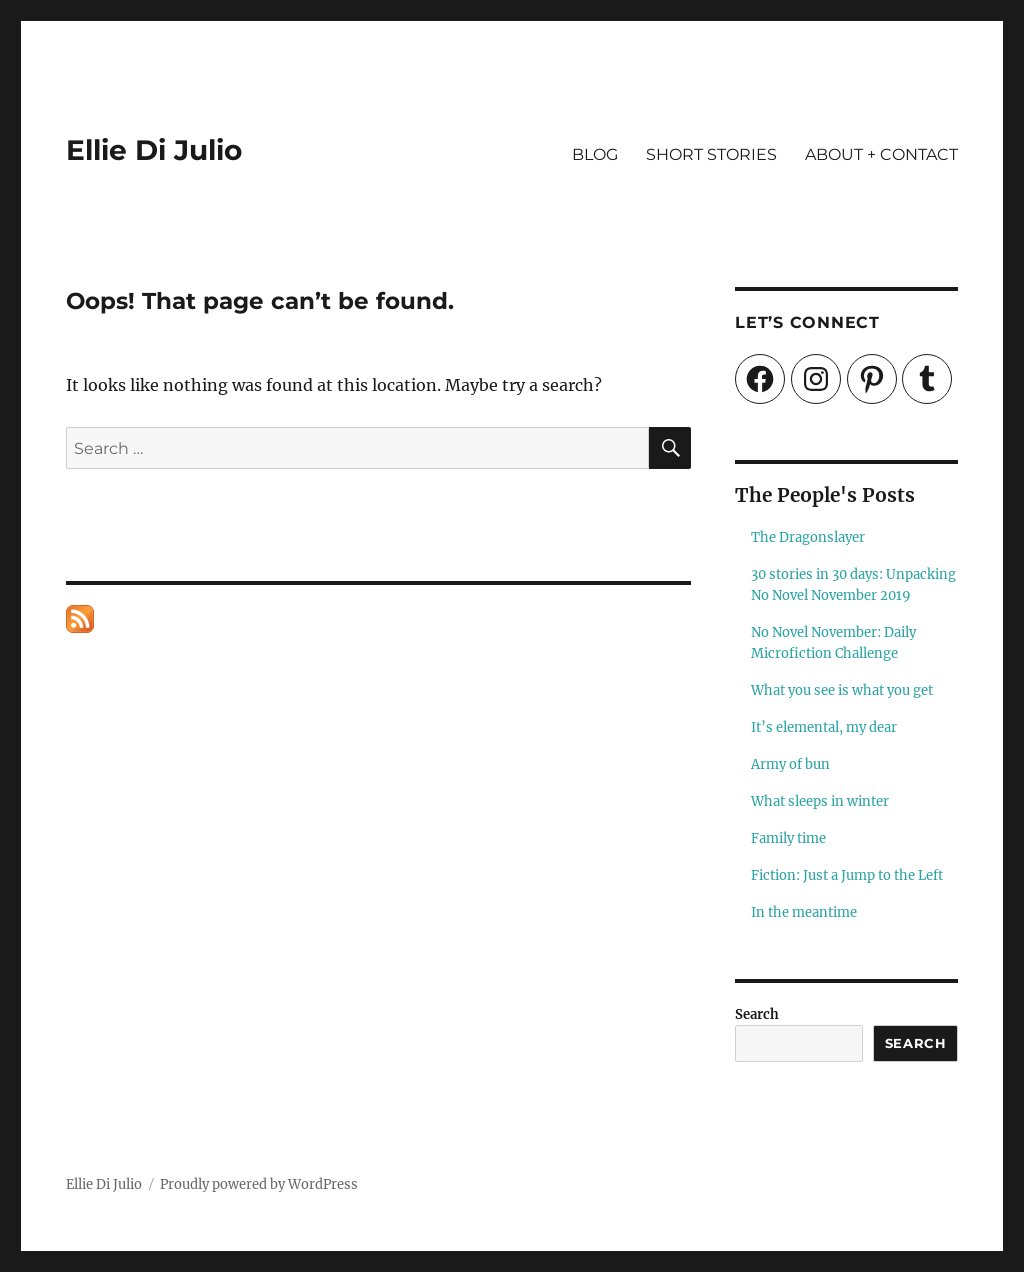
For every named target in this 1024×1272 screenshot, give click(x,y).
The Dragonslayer (808, 537)
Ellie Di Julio (154, 150)
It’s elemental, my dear (824, 727)
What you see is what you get (842, 690)
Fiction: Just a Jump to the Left (847, 875)
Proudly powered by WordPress (259, 1184)
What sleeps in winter (820, 801)
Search (757, 1014)
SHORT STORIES (711, 154)
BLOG (595, 154)
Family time (788, 838)
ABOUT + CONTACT (881, 154)
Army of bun (790, 764)
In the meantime (804, 912)
